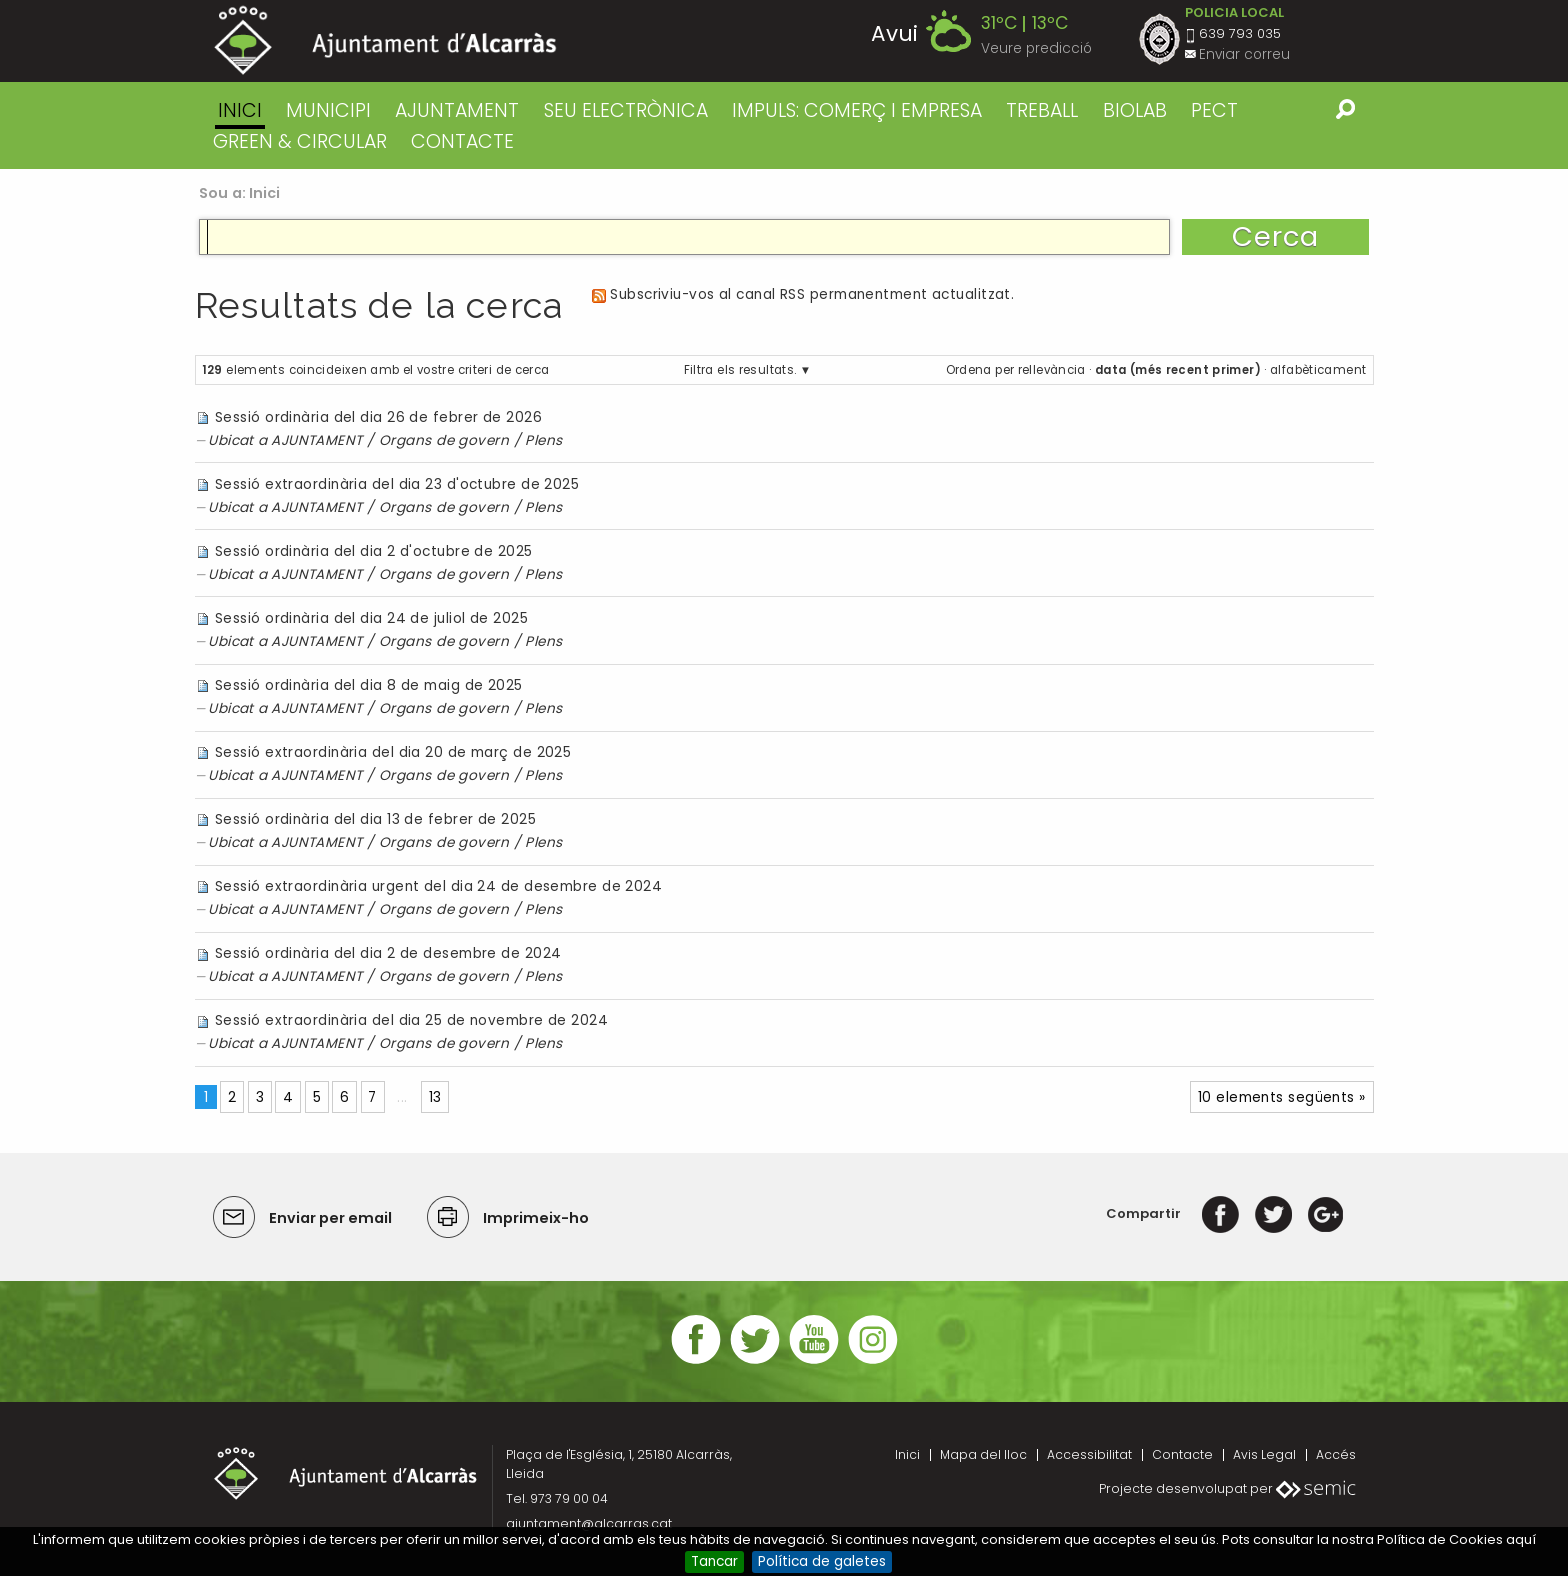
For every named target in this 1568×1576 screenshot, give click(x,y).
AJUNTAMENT (457, 110)
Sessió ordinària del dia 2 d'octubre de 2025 (374, 551)
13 (435, 1097)
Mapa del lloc (983, 1454)
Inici (240, 110)
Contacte (1182, 1454)
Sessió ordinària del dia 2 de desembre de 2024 (388, 953)
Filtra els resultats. (740, 370)
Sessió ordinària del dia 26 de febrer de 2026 (378, 417)
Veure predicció (1036, 48)
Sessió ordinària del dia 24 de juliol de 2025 (371, 618)
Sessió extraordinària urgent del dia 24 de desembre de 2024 (438, 886)
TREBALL (1042, 110)
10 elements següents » (1282, 1097)
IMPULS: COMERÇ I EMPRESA (857, 110)
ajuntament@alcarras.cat (589, 1523)
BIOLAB (1135, 110)
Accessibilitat (1089, 1454)
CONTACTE (462, 141)
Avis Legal (1264, 1454)
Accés (1336, 1454)
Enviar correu (1244, 54)
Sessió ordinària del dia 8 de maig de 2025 (369, 685)
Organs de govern (444, 440)
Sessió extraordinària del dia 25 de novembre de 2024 (411, 1020)
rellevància (1052, 370)
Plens (543, 440)
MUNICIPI (328, 110)
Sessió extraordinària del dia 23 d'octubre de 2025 (397, 484)
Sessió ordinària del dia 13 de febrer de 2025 (375, 819)
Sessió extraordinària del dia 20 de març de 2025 (393, 752)
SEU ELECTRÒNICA (626, 110)
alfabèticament (1318, 370)
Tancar (714, 1561)
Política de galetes (822, 1561)
